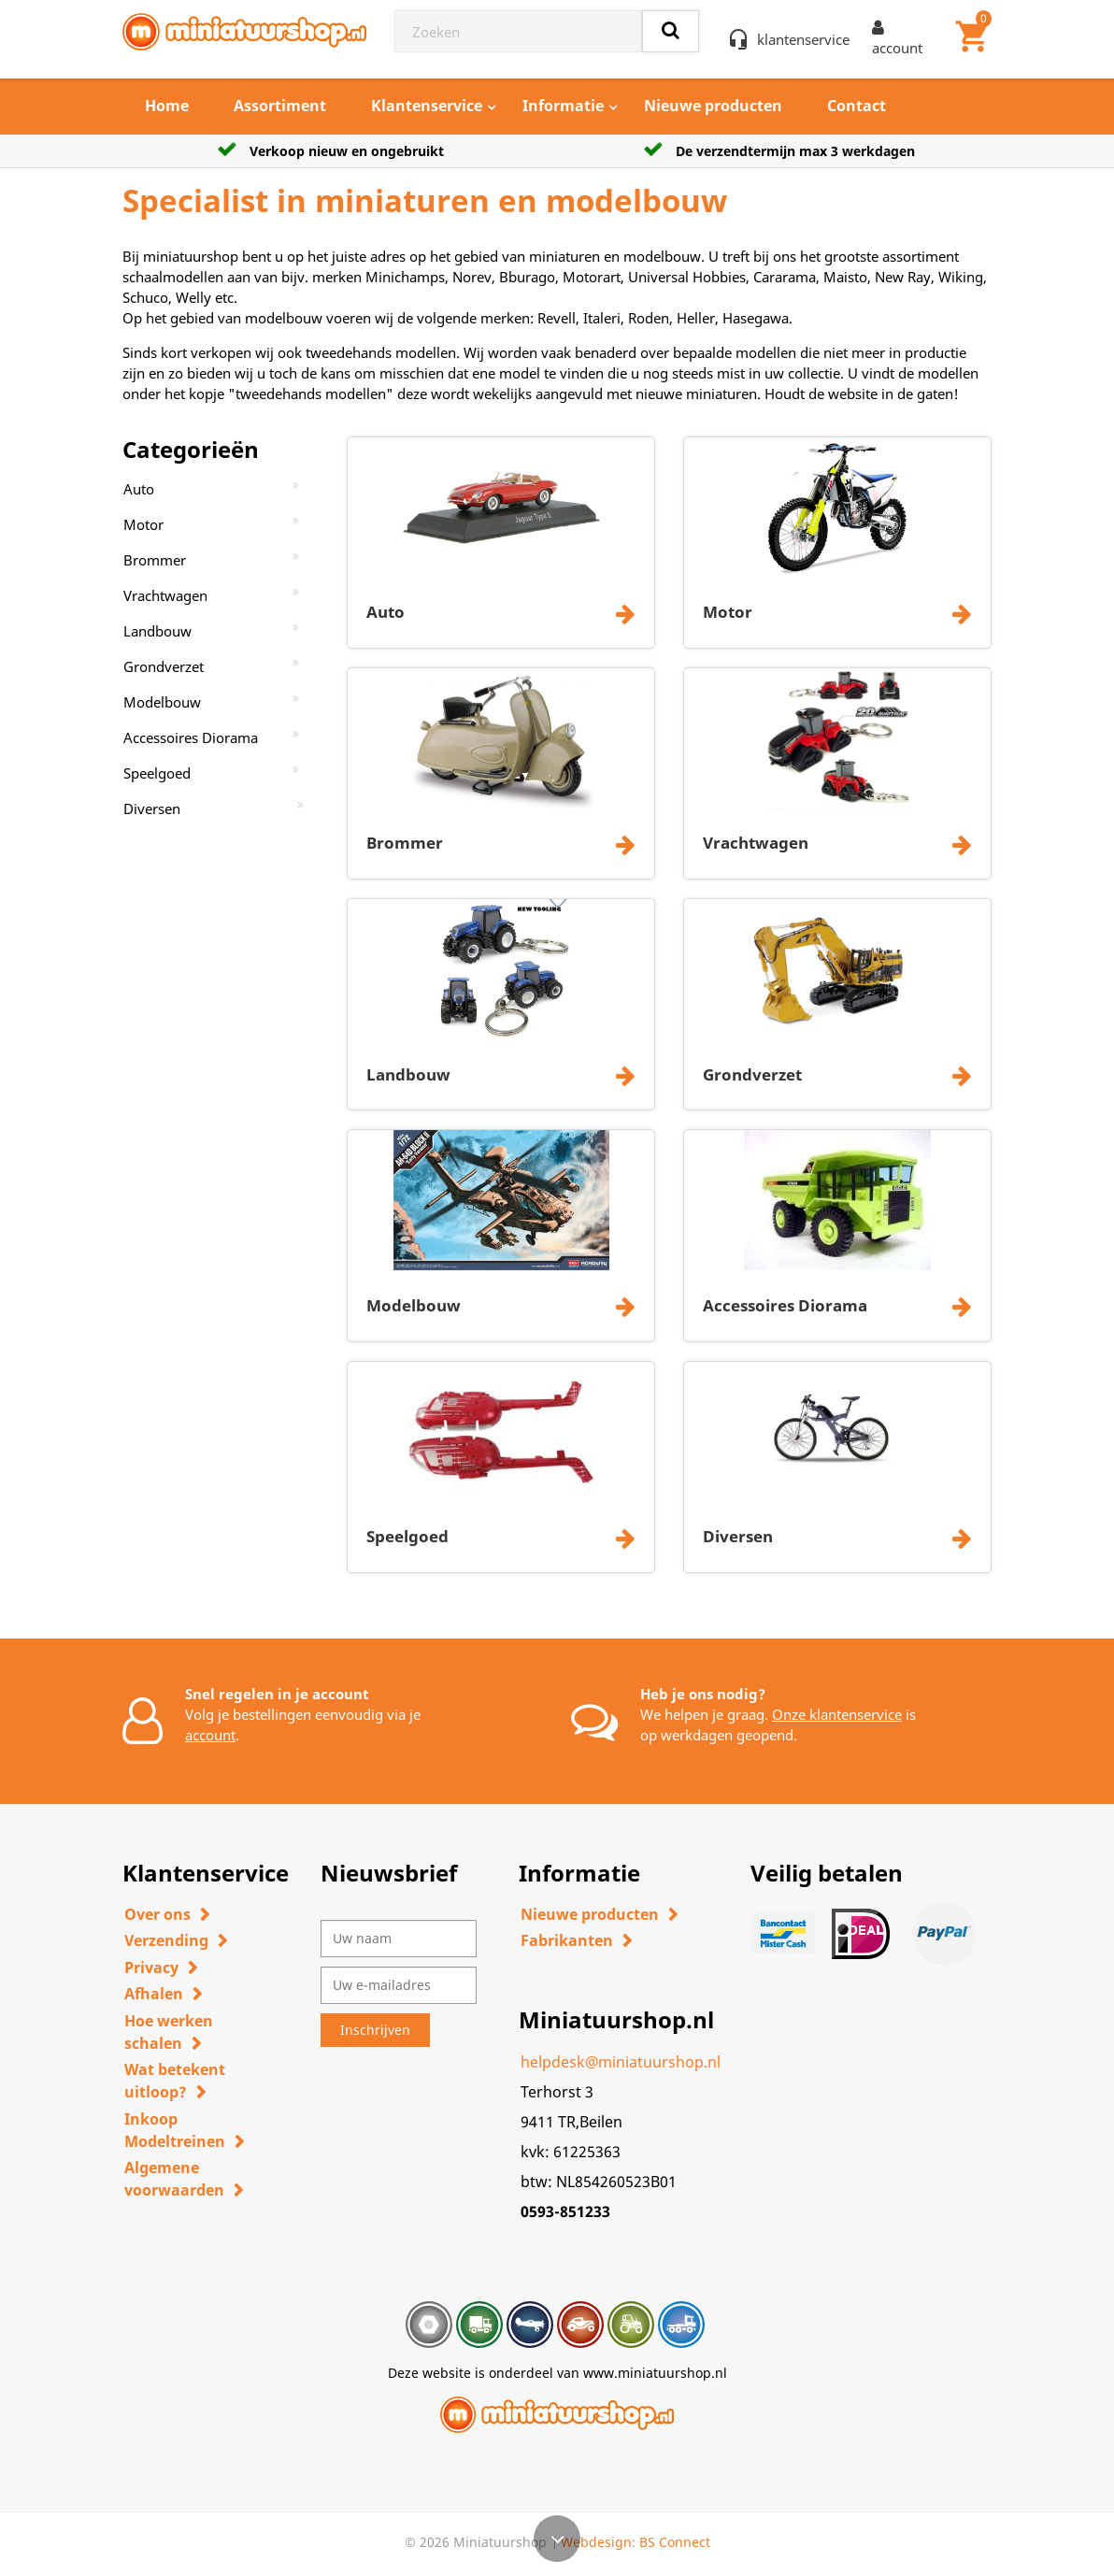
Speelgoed (157, 773)
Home (167, 105)
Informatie (563, 105)
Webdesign (596, 2542)
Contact (856, 105)
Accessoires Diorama (190, 737)
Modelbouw (162, 702)
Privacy (151, 1967)
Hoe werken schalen (168, 2032)
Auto (138, 488)
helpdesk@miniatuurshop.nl (621, 2062)
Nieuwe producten (713, 105)
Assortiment (280, 105)
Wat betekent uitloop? (174, 2080)
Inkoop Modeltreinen (174, 2130)
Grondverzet (163, 666)
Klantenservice (426, 105)
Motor (143, 524)
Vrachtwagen (165, 595)
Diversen (151, 808)
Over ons (157, 1914)
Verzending (166, 1940)
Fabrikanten (567, 1940)
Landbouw (157, 631)
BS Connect (674, 2542)
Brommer (154, 560)
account (210, 1734)
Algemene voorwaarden (174, 2178)
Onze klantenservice (837, 1714)
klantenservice (803, 39)
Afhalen (153, 1993)
